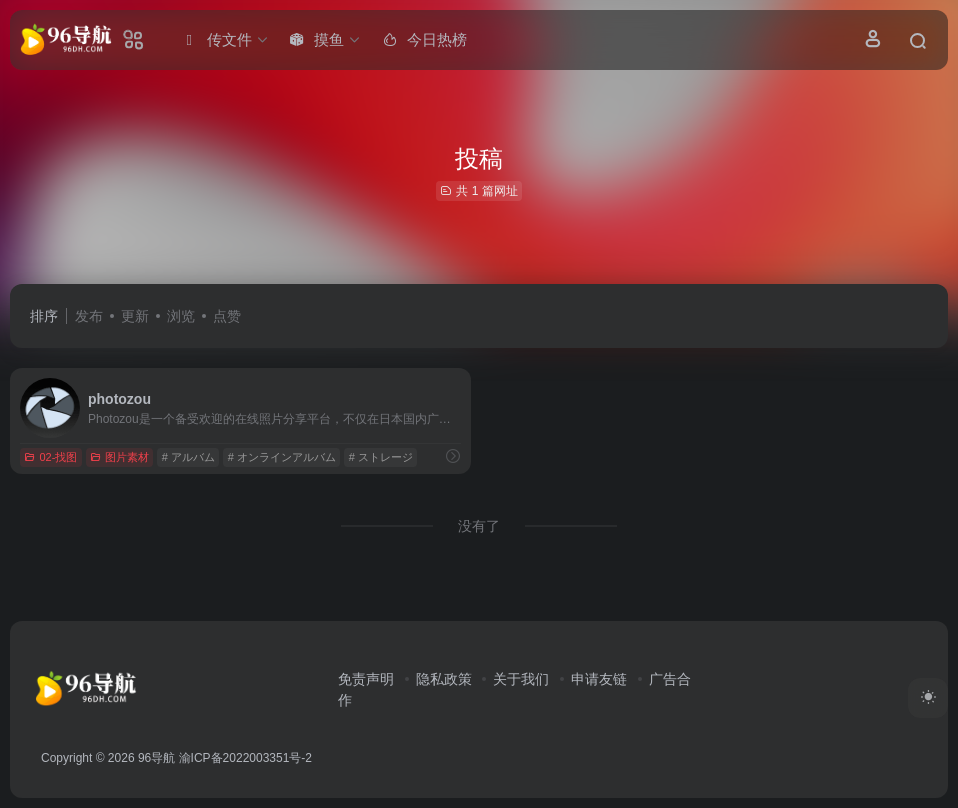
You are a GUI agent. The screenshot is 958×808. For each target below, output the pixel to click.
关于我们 (521, 679)
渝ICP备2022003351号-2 (245, 758)
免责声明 (366, 679)
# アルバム (188, 457)
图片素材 (119, 457)
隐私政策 (444, 679)
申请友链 (599, 679)
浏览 (181, 316)
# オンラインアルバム (282, 457)
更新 (135, 316)
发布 (89, 316)
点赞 (227, 316)
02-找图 (50, 457)
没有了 (479, 526)
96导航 (156, 758)
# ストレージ (381, 457)
